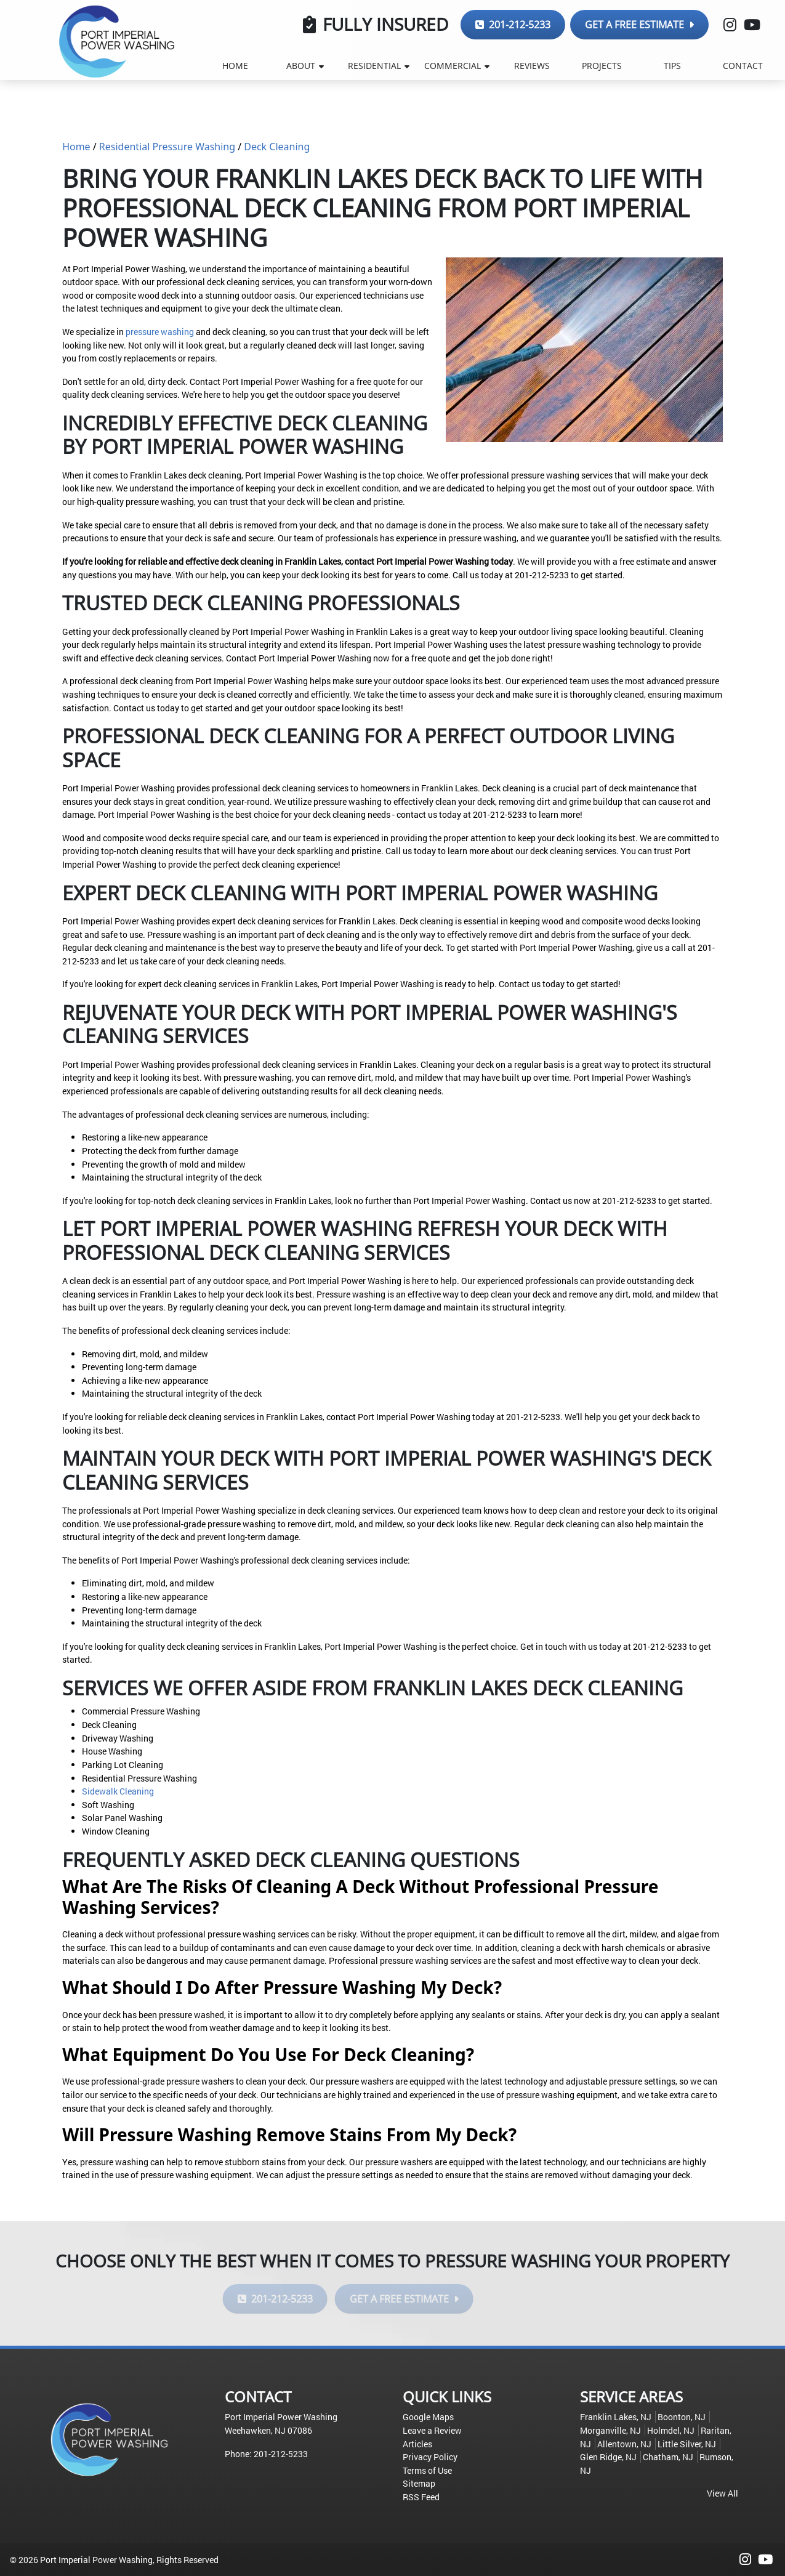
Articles (417, 2444)
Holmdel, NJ (670, 2430)
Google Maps (428, 2417)
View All (722, 2493)
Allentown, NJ (624, 2444)
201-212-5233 (512, 24)
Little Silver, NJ (687, 2444)
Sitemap (419, 2483)
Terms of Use (427, 2470)
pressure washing (160, 331)
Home (76, 146)
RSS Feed (421, 2497)
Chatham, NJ (668, 2457)
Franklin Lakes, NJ (615, 2417)
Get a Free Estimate (639, 24)
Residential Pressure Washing (167, 146)
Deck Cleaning (277, 146)
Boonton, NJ (682, 2417)
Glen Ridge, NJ (608, 2457)
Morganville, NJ (610, 2430)
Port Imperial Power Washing (96, 2560)
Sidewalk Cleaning (118, 1791)
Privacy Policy (430, 2457)
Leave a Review (432, 2430)
